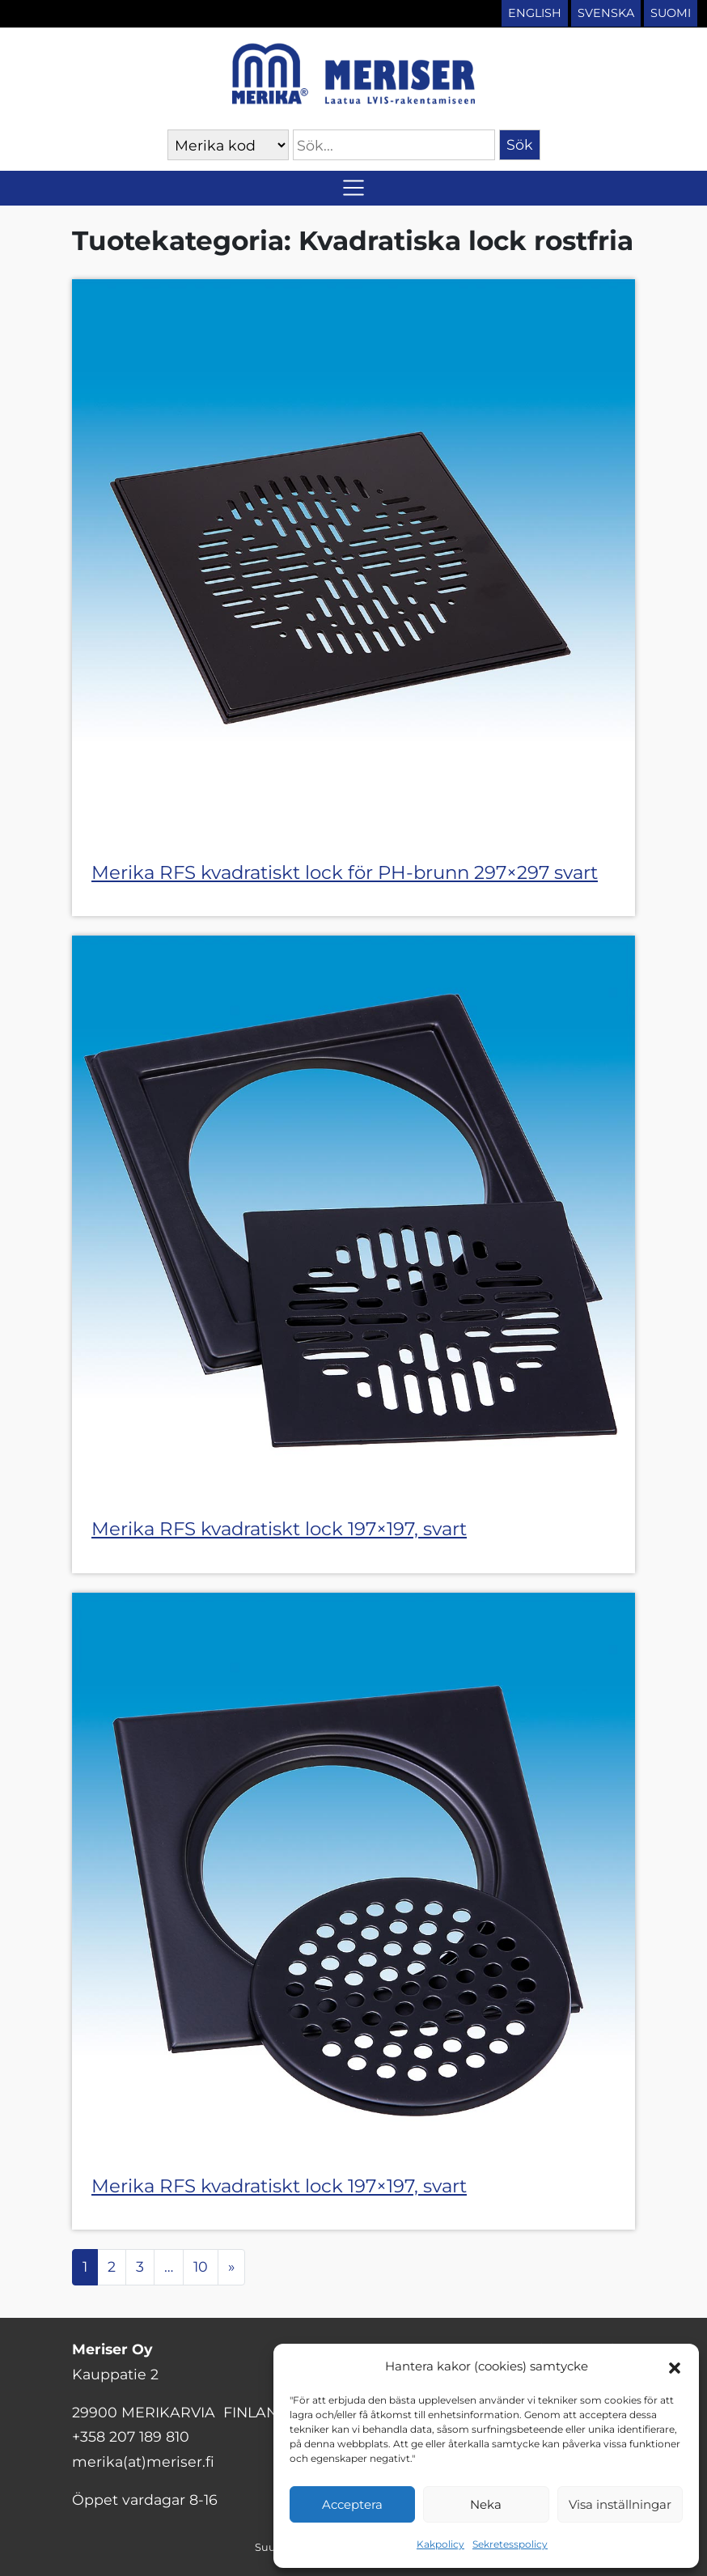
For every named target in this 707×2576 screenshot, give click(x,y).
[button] (675, 2366)
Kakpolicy (440, 2544)
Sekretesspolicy (510, 2544)
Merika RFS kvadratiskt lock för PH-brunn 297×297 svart (344, 872)
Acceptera (352, 2504)
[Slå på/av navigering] (353, 188)
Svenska (606, 13)
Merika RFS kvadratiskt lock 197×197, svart (279, 1528)
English (534, 13)
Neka (486, 2504)
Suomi (670, 13)
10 (200, 2266)
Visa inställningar (620, 2504)
